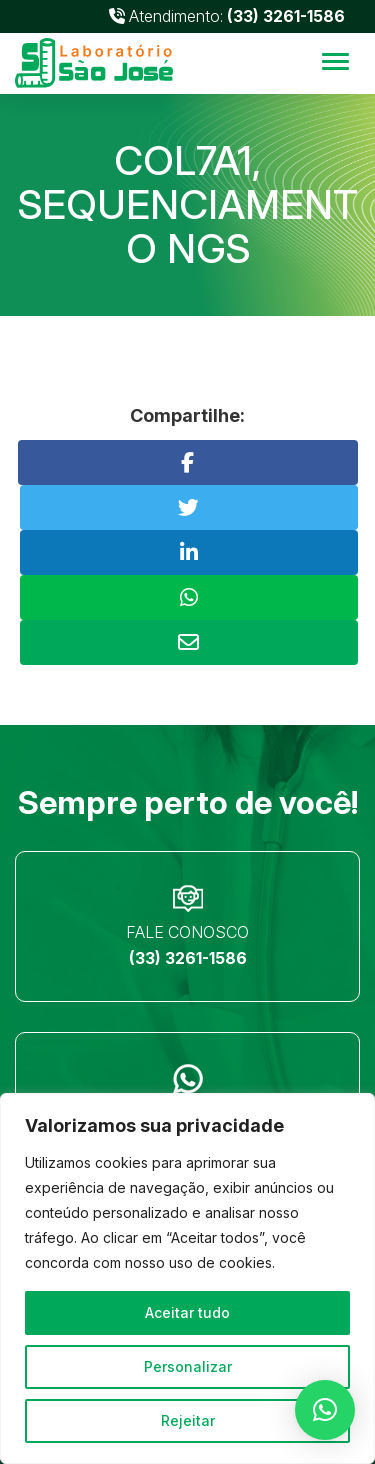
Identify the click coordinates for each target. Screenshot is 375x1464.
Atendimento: (227, 16)
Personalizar (188, 1366)
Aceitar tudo (187, 1312)
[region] (187, 1278)
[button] (325, 1410)
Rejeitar (188, 1420)
